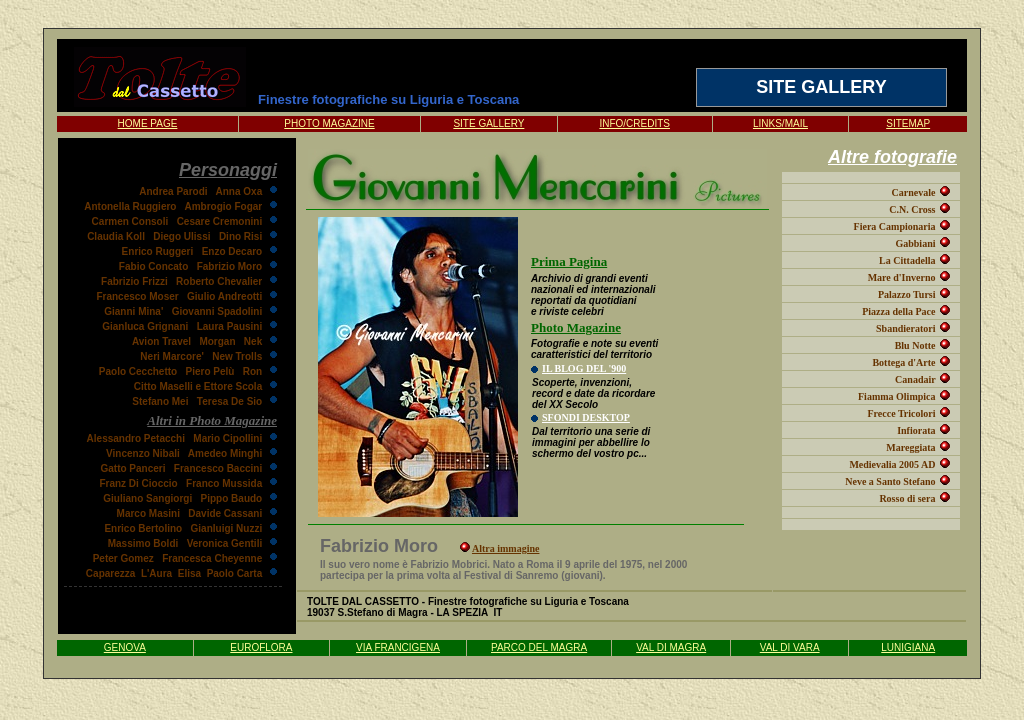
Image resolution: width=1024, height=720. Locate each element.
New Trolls (237, 356)
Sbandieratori (905, 328)
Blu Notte (915, 345)
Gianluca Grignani (145, 326)
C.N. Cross (912, 209)
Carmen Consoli (130, 221)
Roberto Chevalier (219, 281)
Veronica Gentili (225, 543)
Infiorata (916, 430)
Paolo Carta (235, 573)
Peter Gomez (123, 558)
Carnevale (914, 192)
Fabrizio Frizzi (134, 281)
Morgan (217, 341)
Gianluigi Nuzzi (227, 528)
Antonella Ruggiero (130, 206)
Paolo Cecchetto (138, 371)
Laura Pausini (230, 326)
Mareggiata (910, 447)
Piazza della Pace (898, 311)
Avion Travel (161, 341)
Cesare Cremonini (220, 221)
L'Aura (156, 573)
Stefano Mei (160, 401)
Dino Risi (240, 236)
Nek (253, 341)
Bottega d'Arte (903, 362)
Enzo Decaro (232, 251)
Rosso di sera (907, 498)
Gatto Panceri (132, 468)
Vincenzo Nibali (143, 453)
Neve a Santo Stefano (890, 481)
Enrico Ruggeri (158, 251)
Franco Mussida (224, 483)
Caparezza (110, 573)
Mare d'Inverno (902, 277)
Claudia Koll (116, 236)
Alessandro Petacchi (136, 438)
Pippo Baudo (232, 498)
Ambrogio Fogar (223, 206)
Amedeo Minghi (225, 453)
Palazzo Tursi (907, 294)
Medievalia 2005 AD (892, 464)
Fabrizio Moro (230, 266)
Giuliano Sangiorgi (147, 498)
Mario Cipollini (227, 438)
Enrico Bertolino (143, 528)
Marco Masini (148, 513)
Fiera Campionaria (895, 226)
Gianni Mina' (133, 311)
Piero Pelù (210, 371)
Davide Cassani (225, 513)
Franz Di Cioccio (138, 483)
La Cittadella (907, 260)
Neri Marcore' (172, 356)
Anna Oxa (239, 191)
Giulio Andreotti (224, 296)
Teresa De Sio (229, 401)
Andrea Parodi (173, 191)
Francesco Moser (137, 296)
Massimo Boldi (143, 543)
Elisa (189, 573)
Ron (252, 371)
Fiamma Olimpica (897, 396)
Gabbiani (915, 243)
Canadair (915, 379)
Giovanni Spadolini (217, 311)
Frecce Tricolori (901, 413)
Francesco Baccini (218, 468)
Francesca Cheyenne (212, 558)
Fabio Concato (153, 266)
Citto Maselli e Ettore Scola (198, 386)
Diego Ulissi (181, 236)
